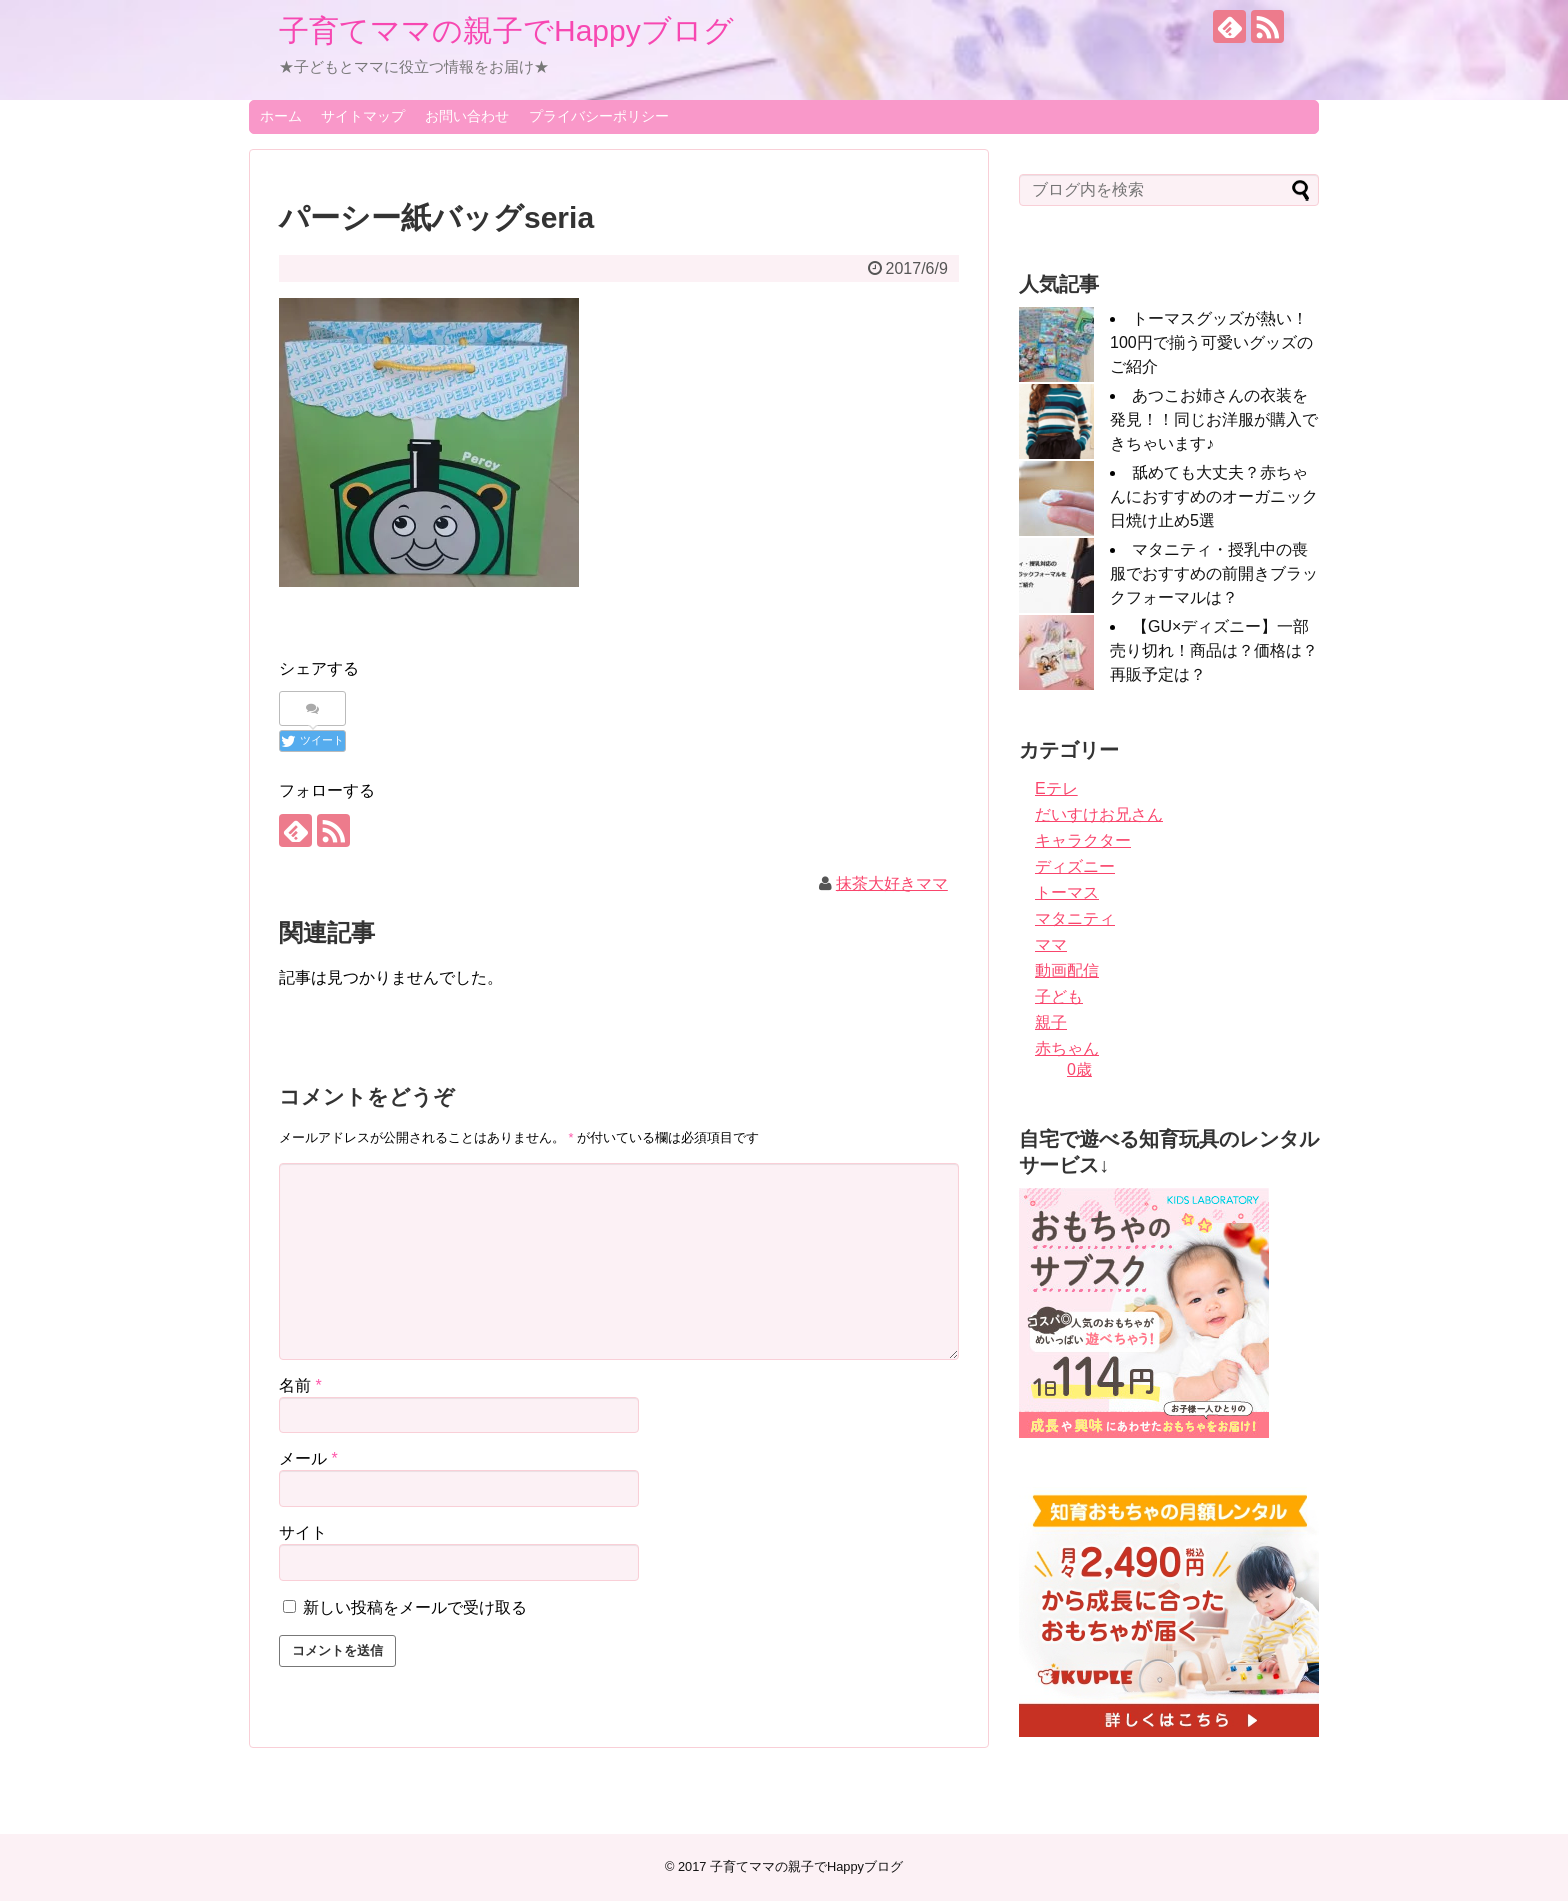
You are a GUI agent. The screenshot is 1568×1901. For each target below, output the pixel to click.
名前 (300, 1385)
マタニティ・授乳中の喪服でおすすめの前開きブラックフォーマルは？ (1214, 573)
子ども (1059, 996)
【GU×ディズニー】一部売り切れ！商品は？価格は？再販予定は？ (1214, 650)
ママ (1051, 944)
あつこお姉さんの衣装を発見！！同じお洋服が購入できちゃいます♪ (1214, 419)
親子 (1051, 1022)
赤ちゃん (1067, 1048)
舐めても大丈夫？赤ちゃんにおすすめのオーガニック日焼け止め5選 (1214, 496)
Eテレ (1056, 788)
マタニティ (1075, 918)
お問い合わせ (467, 116)
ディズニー (1075, 866)
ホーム (281, 116)
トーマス (1067, 892)
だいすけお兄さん (1099, 814)
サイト (303, 1532)
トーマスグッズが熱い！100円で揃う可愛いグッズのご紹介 (1211, 342)
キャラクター (1083, 840)
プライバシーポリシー (599, 116)
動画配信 (1067, 970)
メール (308, 1458)
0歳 (1079, 1069)
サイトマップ (363, 116)
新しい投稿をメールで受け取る (415, 1607)
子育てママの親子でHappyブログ (506, 30)
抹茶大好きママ (892, 883)
